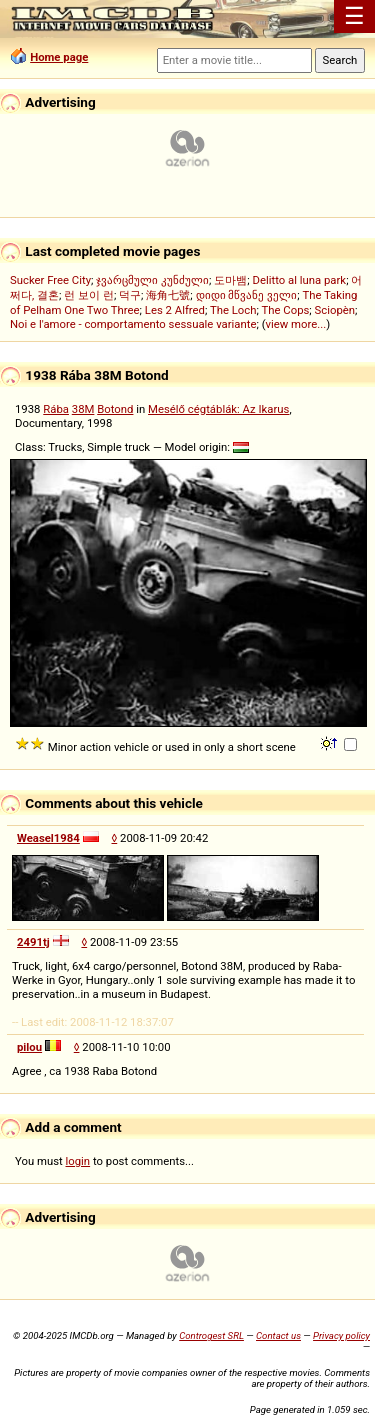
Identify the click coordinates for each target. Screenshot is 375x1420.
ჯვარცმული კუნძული (152, 280)
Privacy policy (341, 1335)
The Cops (285, 310)
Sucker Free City (50, 280)
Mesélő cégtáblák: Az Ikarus (218, 409)
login (78, 1161)
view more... (296, 324)
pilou (29, 1047)
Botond (115, 409)
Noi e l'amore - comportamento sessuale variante (133, 324)
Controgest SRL (211, 1335)
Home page (59, 57)
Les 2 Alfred (175, 310)
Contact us (278, 1335)
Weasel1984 (48, 838)
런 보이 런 (89, 295)
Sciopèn (335, 310)
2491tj (33, 942)
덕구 (130, 295)
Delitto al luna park (300, 280)
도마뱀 (230, 280)
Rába (56, 409)
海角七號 (168, 295)
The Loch (233, 310)
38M (83, 409)
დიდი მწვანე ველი (247, 295)
